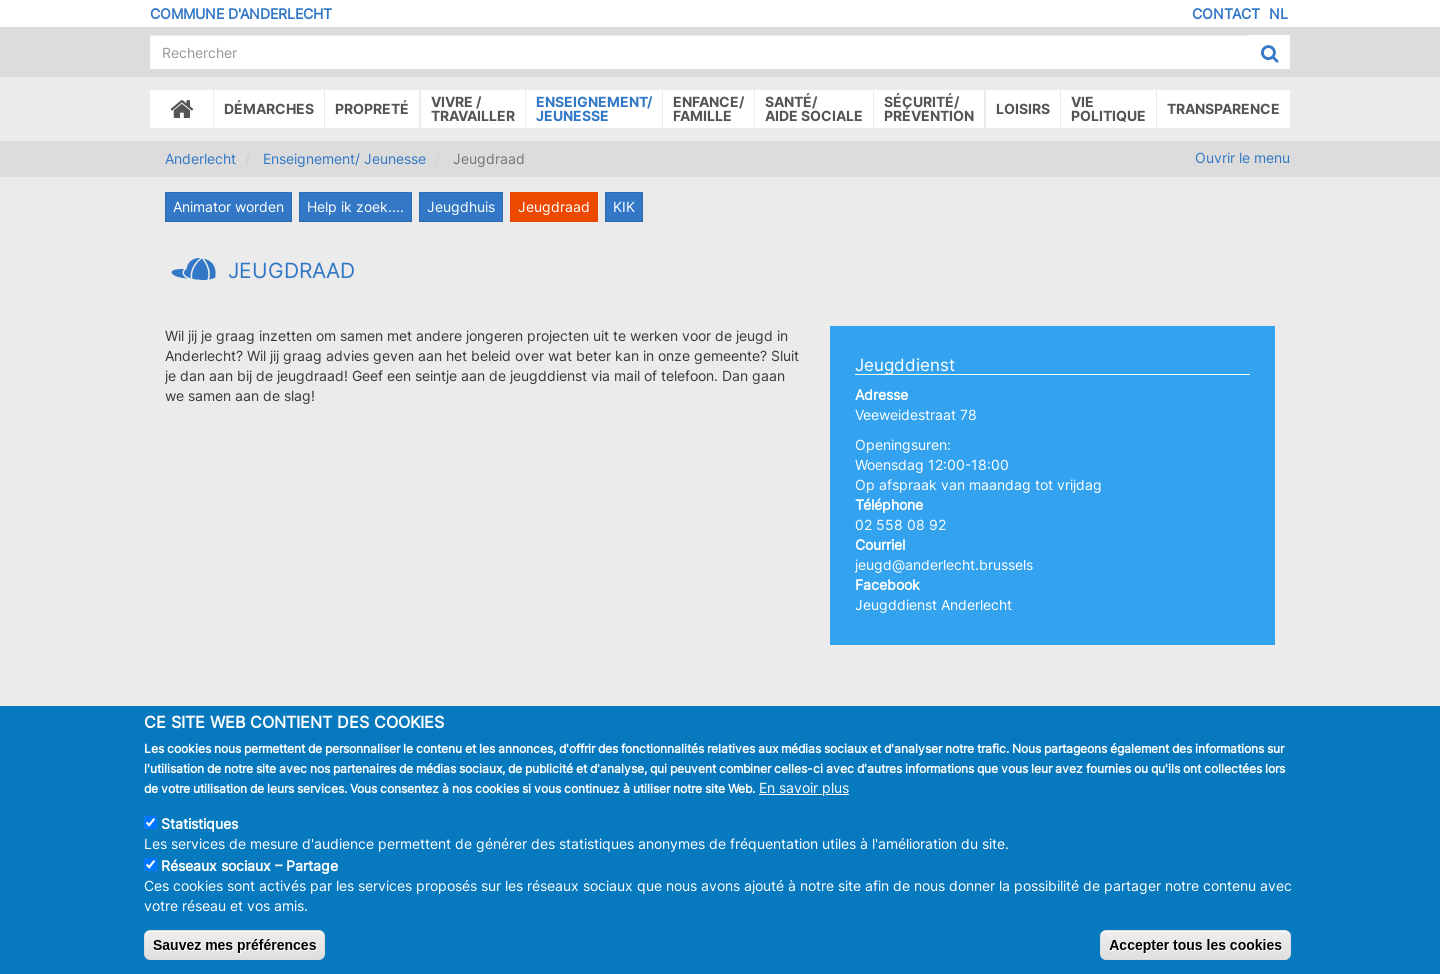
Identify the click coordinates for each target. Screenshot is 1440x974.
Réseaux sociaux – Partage (249, 869)
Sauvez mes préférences (234, 949)
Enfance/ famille (708, 108)
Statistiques (199, 827)
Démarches (269, 108)
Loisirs (1023, 108)
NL (1278, 13)
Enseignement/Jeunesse (594, 108)
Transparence (1223, 108)
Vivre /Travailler (473, 108)
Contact (1226, 13)
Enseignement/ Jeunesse (344, 158)
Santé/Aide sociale (814, 108)
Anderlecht (200, 158)
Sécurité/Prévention (929, 108)
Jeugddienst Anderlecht (933, 604)
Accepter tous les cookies (1195, 949)
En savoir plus (804, 791)
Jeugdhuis (461, 206)
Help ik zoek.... (355, 206)
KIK (624, 206)
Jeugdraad (554, 206)
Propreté (372, 108)
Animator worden (228, 206)
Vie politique (1108, 108)
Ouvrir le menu (1242, 157)
